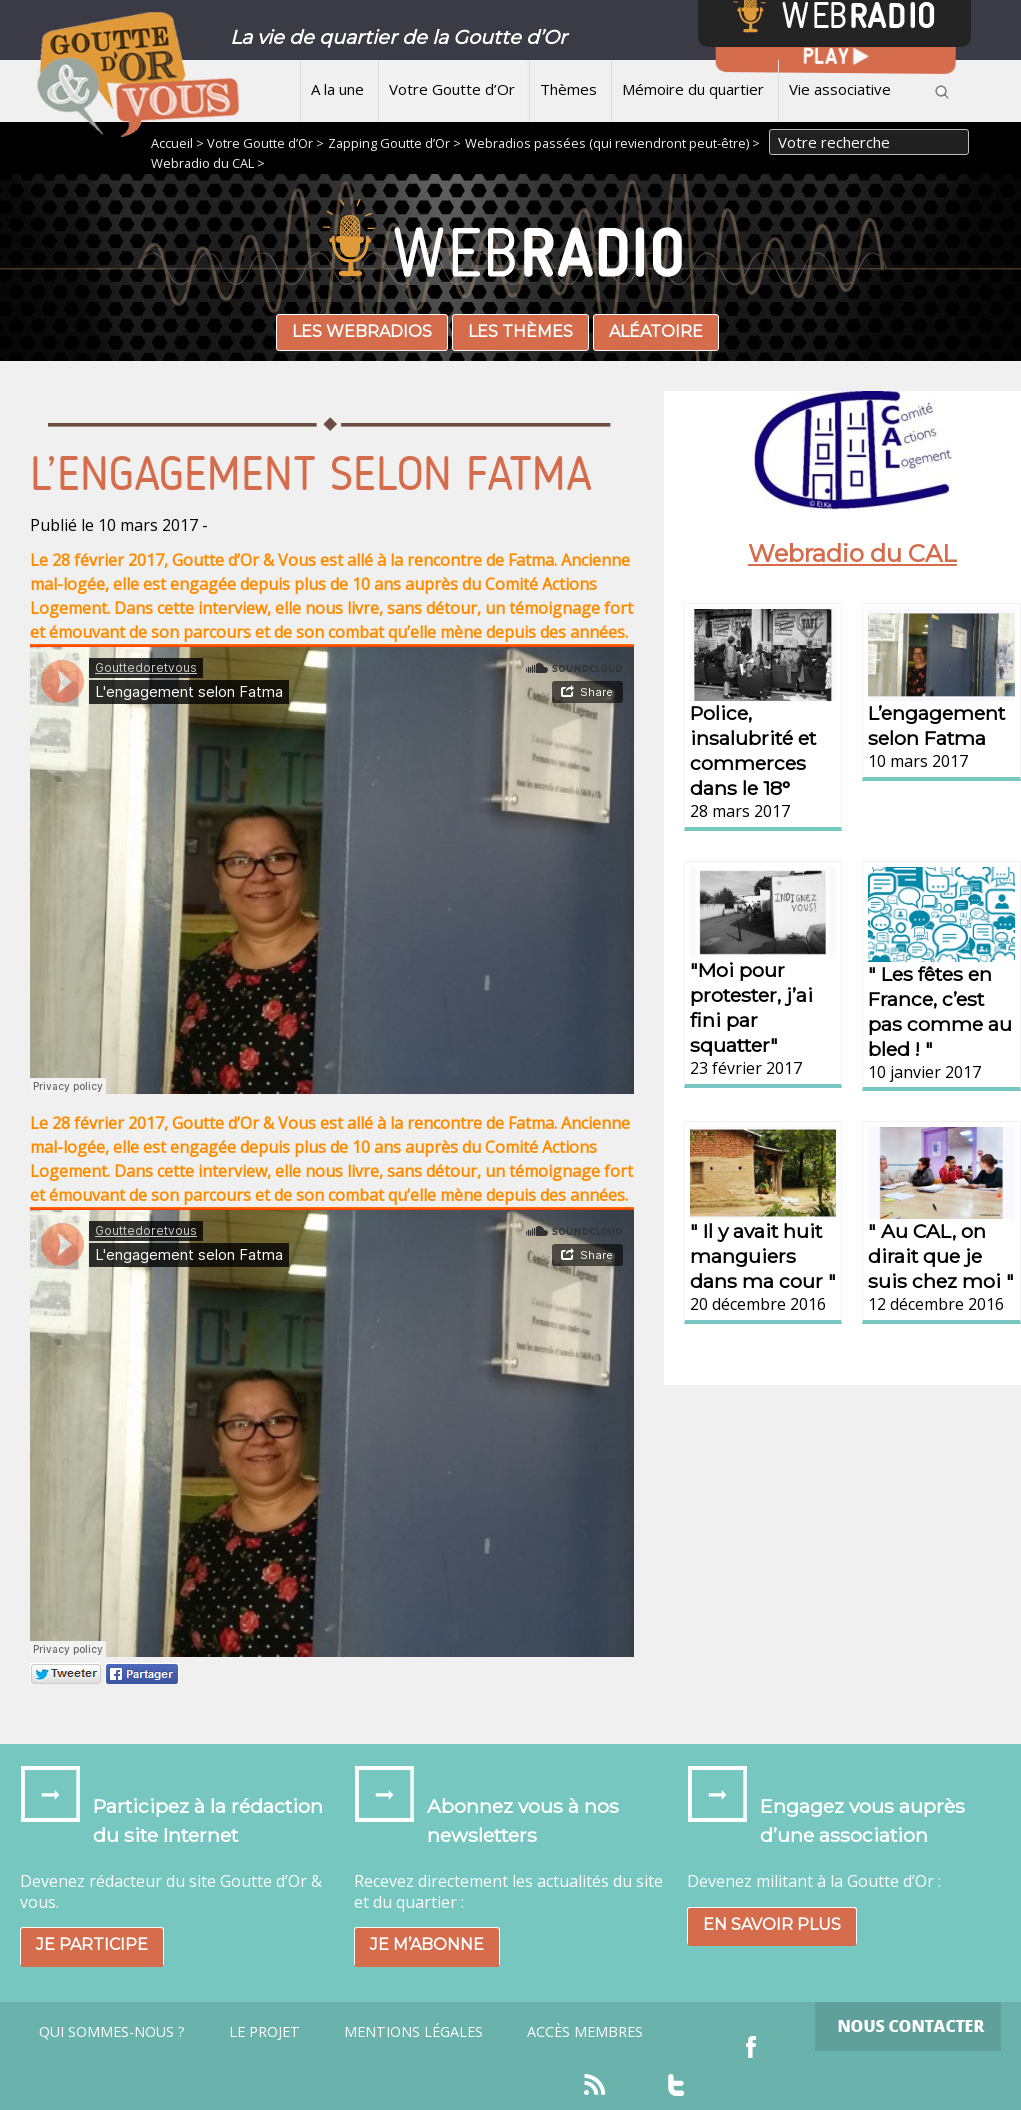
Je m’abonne (427, 1944)
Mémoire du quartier (693, 89)
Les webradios (362, 331)
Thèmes (568, 89)
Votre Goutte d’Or (452, 89)
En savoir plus (772, 1924)
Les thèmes (520, 331)
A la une (337, 89)
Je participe (92, 1944)
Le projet (264, 2032)
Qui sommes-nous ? (112, 2032)
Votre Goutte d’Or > (265, 143)
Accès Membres (585, 2032)
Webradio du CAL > (208, 163)
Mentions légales (413, 2032)
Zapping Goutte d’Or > (394, 143)
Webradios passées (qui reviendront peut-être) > (612, 143)
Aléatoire (656, 331)
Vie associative (840, 89)
